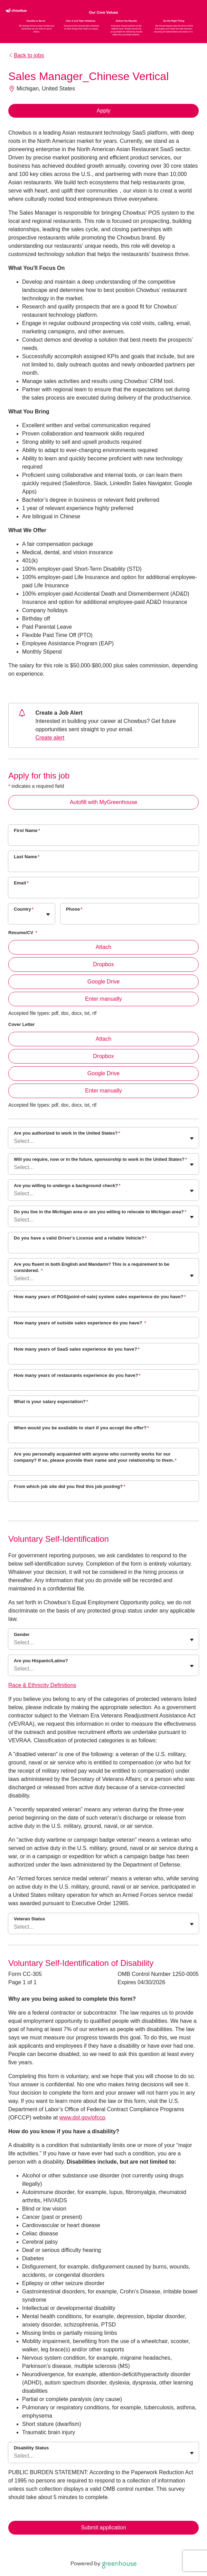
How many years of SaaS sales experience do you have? (77, 1349)
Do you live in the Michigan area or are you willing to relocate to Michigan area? (100, 1211)
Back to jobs (26, 55)
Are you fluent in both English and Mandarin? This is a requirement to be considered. (91, 1267)
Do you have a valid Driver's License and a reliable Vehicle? (80, 1238)
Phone (74, 909)
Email (21, 882)
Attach (103, 947)
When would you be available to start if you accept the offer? (81, 1427)
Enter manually (103, 999)
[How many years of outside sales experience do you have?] (103, 1332)
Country (24, 909)
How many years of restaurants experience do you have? (77, 1375)
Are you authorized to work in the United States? (67, 1133)
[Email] (103, 892)
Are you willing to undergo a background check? (67, 1185)
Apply (103, 111)
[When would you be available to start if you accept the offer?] (103, 1437)
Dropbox (103, 964)
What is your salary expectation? (51, 1401)
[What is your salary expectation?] (103, 1411)
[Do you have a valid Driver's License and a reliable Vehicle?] (103, 1247)
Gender (22, 1634)
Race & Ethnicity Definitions (42, 1685)
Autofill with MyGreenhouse (103, 802)
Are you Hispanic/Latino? (41, 1660)
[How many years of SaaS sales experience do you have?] (103, 1358)
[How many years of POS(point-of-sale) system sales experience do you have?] (103, 1306)
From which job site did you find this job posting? (69, 1486)
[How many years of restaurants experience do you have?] (103, 1384)
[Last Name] (103, 866)
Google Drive (103, 982)
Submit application (103, 2527)
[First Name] (103, 839)
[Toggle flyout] (48, 914)
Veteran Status (29, 1918)
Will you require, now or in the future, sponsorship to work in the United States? (100, 1159)
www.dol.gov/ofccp (82, 2117)
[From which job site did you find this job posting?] (103, 1495)
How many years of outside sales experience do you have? (80, 1322)
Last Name (26, 856)
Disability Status (31, 2447)
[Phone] (129, 918)
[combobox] (14, 917)
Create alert (50, 738)
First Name (27, 830)
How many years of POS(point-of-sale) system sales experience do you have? (100, 1296)
